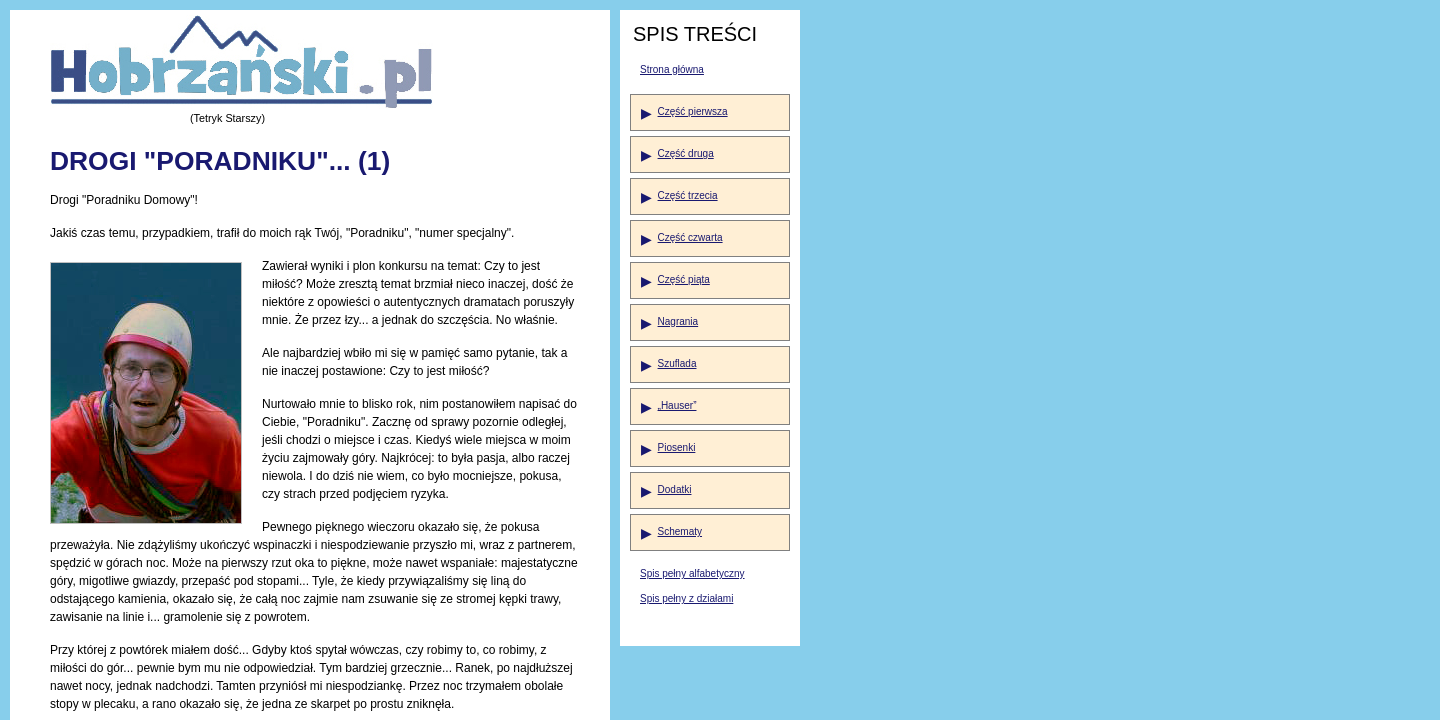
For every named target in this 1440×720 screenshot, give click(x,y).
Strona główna (672, 69)
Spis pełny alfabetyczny (692, 573)
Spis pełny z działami (686, 598)
